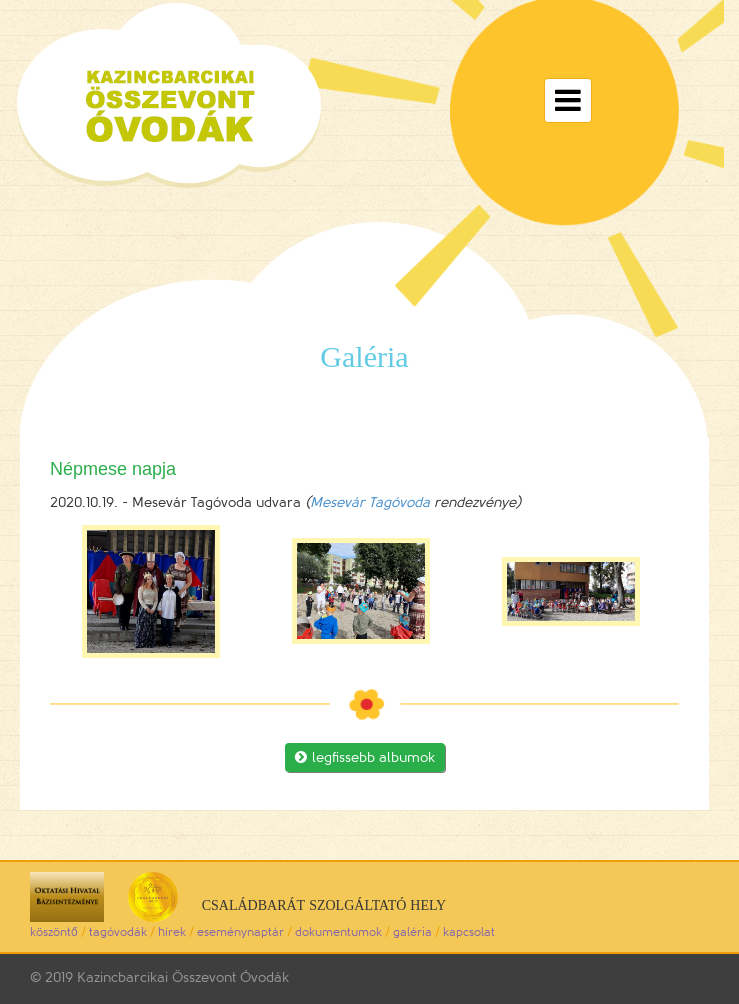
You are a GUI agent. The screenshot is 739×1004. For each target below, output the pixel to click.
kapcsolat (469, 932)
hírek (172, 932)
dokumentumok (338, 932)
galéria (412, 932)
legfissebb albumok (365, 757)
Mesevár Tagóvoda (370, 502)
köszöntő (54, 932)
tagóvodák (118, 932)
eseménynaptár (240, 932)
